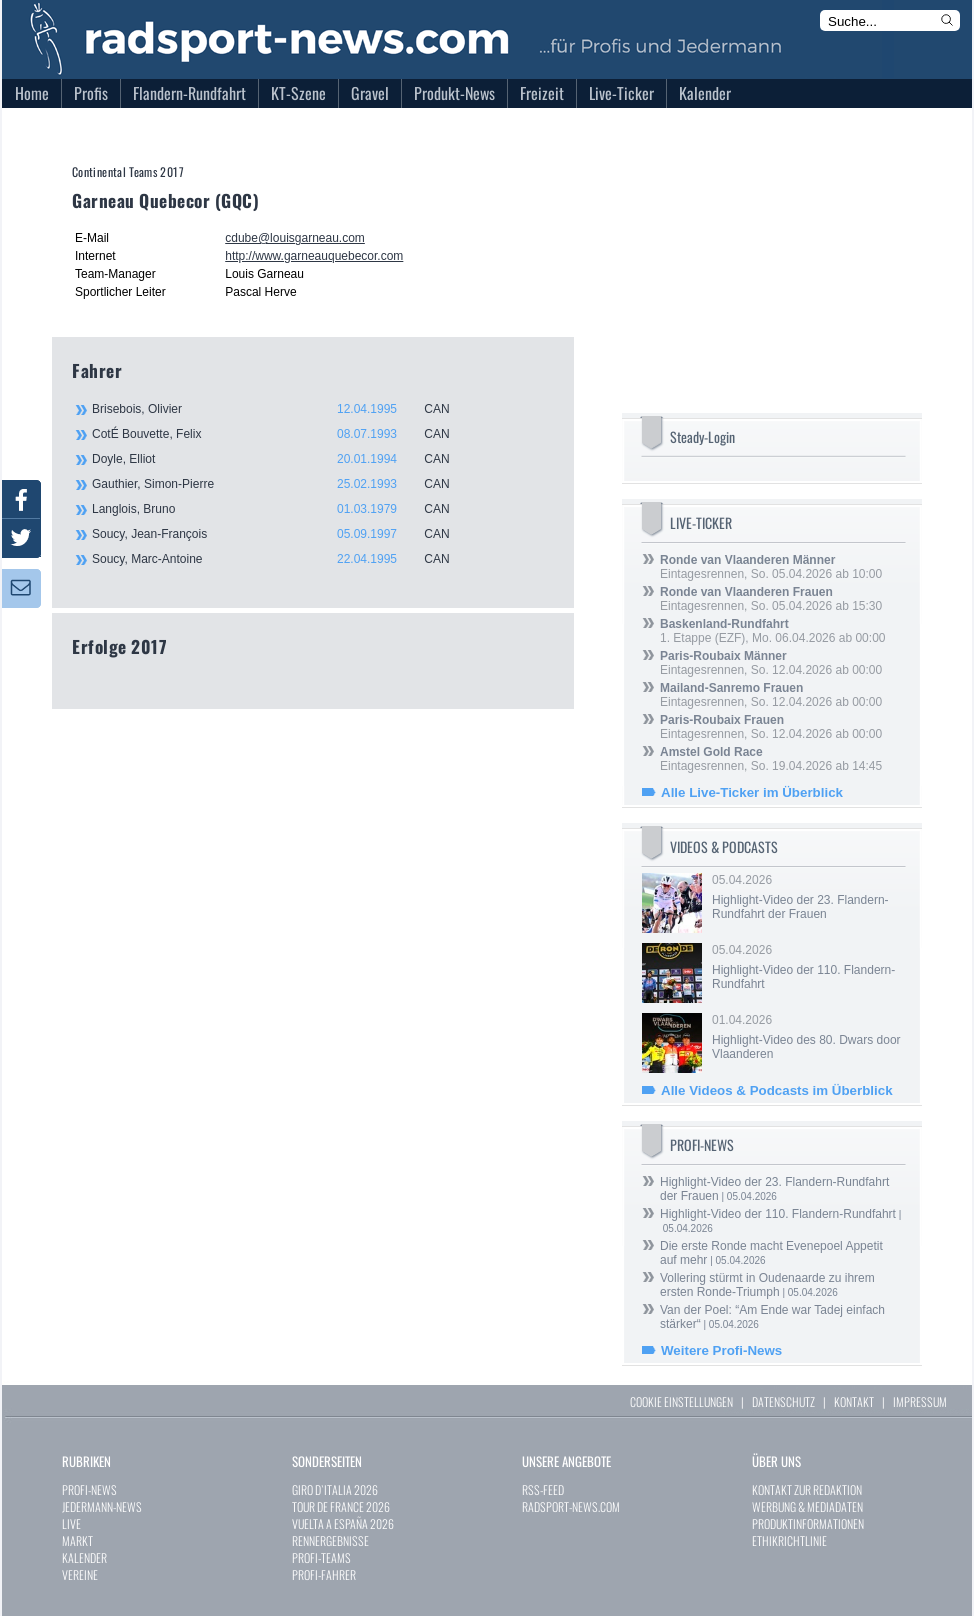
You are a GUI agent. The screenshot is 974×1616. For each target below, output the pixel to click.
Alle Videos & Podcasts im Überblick (777, 1090)
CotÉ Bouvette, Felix (282, 434)
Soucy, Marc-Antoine (282, 559)
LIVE (71, 1523)
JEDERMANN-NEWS (102, 1506)
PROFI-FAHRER (324, 1574)
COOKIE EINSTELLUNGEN (681, 1401)
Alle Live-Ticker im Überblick (752, 792)
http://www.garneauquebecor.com (314, 256)
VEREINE (80, 1574)
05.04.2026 (807, 897)
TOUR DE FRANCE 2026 (341, 1506)
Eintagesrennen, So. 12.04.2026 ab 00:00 (771, 663)
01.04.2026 (807, 1037)
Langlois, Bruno (282, 509)
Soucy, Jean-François (282, 534)
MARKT (77, 1540)
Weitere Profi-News (721, 1350)
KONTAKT (854, 1401)
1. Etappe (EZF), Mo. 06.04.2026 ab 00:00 (772, 631)
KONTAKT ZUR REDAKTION (807, 1489)
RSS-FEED (543, 1489)
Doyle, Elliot (282, 459)
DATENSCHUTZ (783, 1401)
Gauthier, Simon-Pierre (282, 484)
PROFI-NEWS (89, 1489)
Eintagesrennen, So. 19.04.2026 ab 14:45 (771, 759)
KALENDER (84, 1557)
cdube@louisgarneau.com (295, 238)
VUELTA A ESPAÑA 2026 (343, 1523)
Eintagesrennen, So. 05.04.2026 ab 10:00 (771, 567)
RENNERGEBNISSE (330, 1540)
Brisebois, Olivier (282, 409)
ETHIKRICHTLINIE (789, 1540)
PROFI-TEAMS (321, 1557)
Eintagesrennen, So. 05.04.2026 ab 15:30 (771, 599)
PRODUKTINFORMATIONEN (808, 1523)
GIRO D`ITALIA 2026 (335, 1489)
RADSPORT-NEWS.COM (571, 1506)
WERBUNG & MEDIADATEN (807, 1506)
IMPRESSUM (920, 1401)
